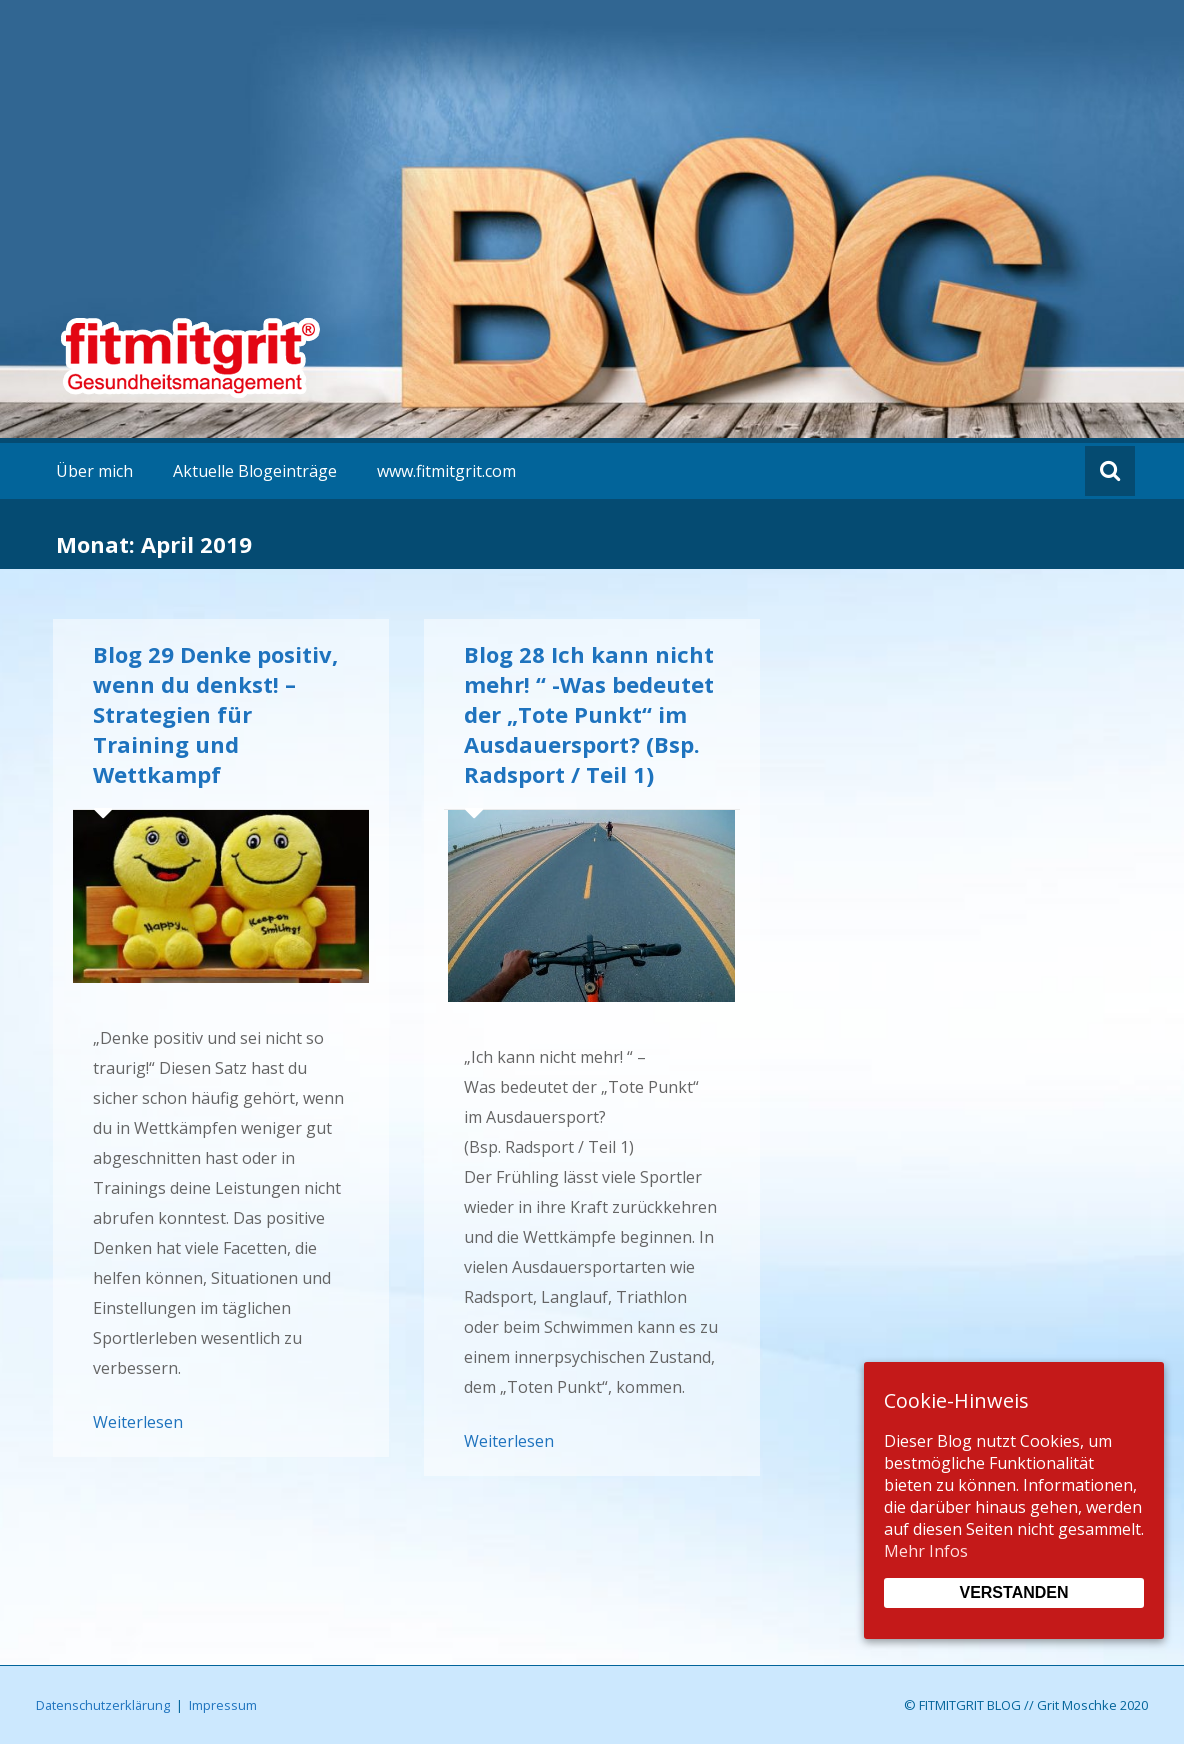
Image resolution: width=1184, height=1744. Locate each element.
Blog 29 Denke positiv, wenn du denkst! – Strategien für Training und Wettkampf (215, 714)
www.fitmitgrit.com (446, 471)
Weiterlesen (138, 1422)
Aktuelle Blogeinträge (255, 471)
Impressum (223, 1705)
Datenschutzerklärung (103, 1705)
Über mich (94, 471)
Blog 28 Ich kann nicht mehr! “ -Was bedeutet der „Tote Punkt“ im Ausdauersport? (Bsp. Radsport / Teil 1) (589, 714)
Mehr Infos (926, 1551)
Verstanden (1013, 1592)
